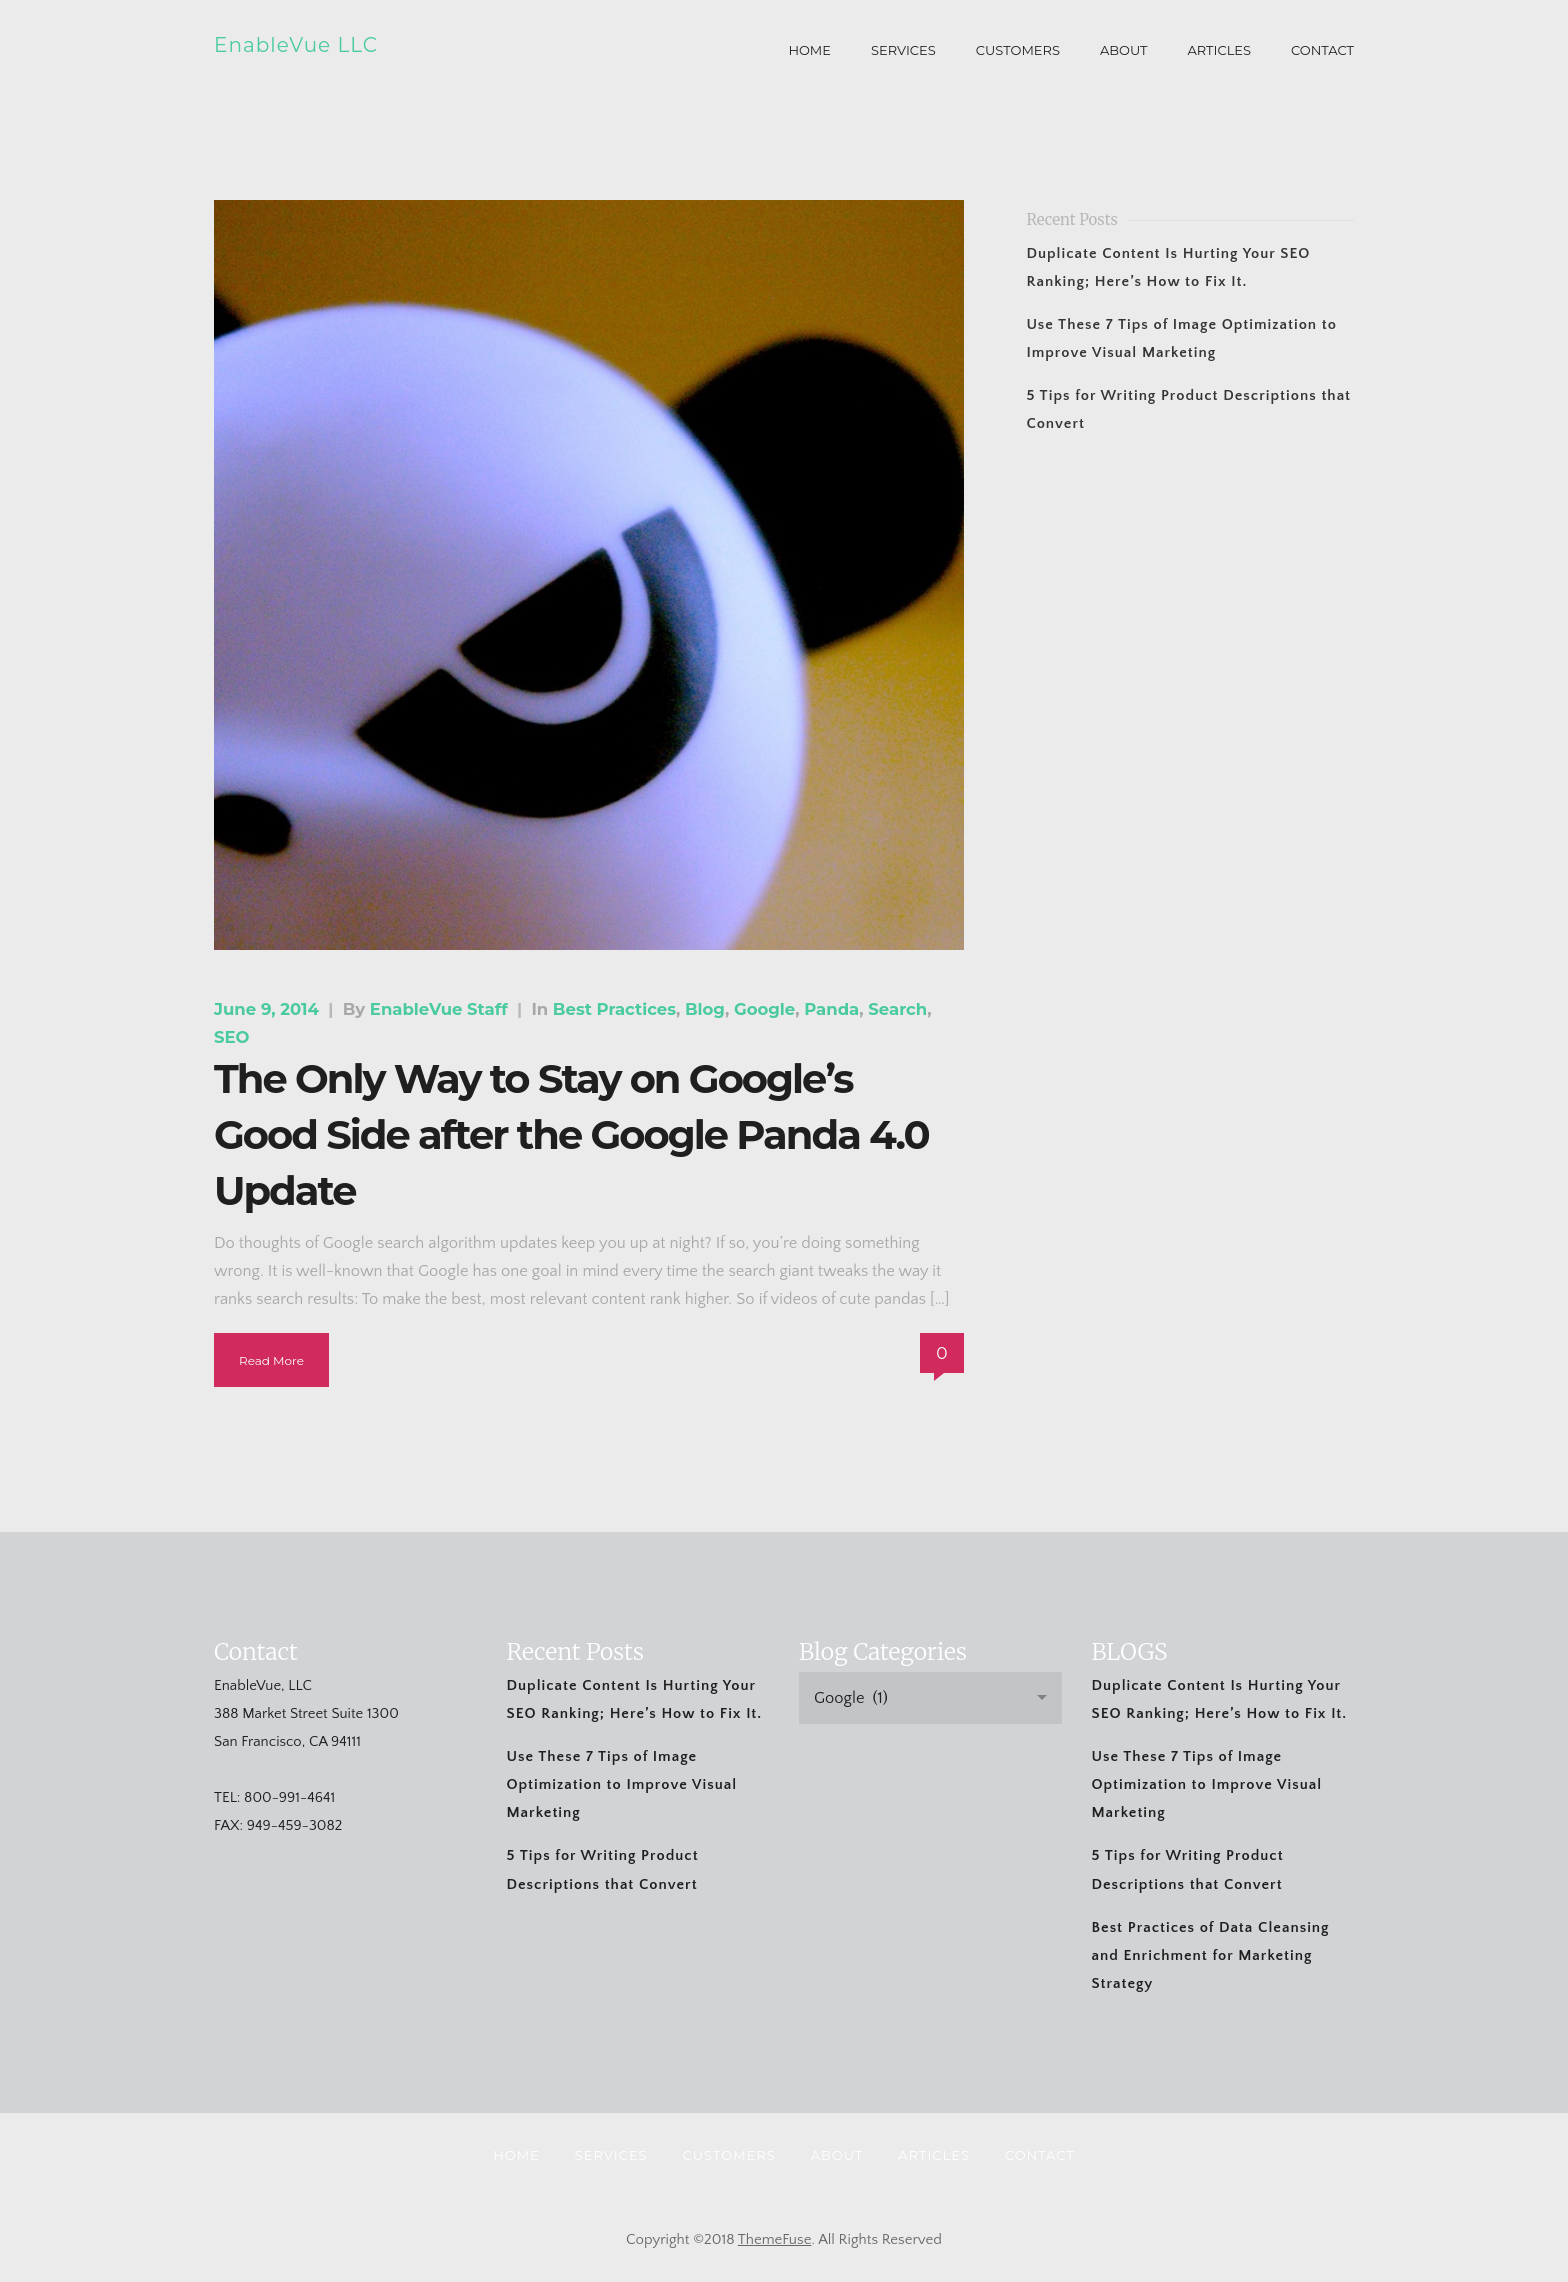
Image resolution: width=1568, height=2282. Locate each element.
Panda (831, 1009)
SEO (232, 1037)
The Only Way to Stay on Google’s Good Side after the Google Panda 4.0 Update (571, 1134)
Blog (705, 1009)
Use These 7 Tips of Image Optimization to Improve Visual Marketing (622, 1784)
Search (897, 1009)
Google (764, 1009)
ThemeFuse (775, 2239)
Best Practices (614, 1009)
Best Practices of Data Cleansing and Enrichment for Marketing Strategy (1211, 1955)
